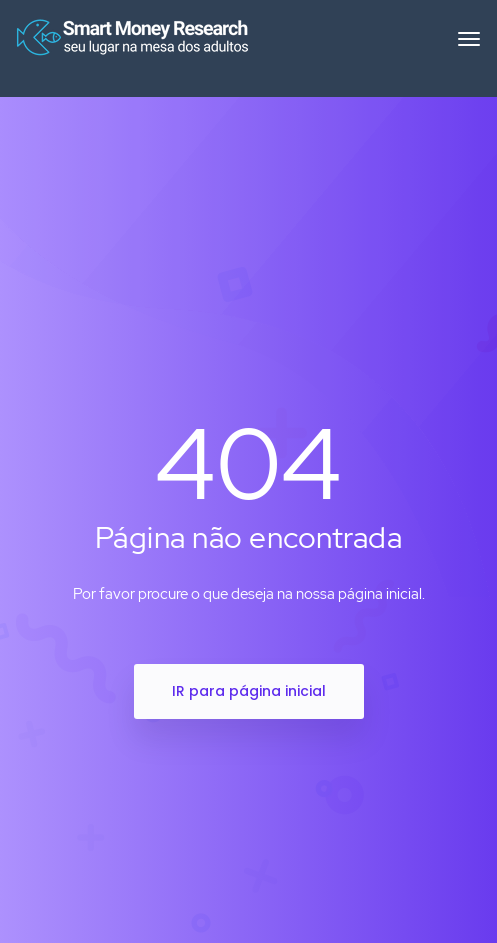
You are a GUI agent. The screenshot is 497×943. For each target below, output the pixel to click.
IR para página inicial (249, 691)
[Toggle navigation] (469, 49)
